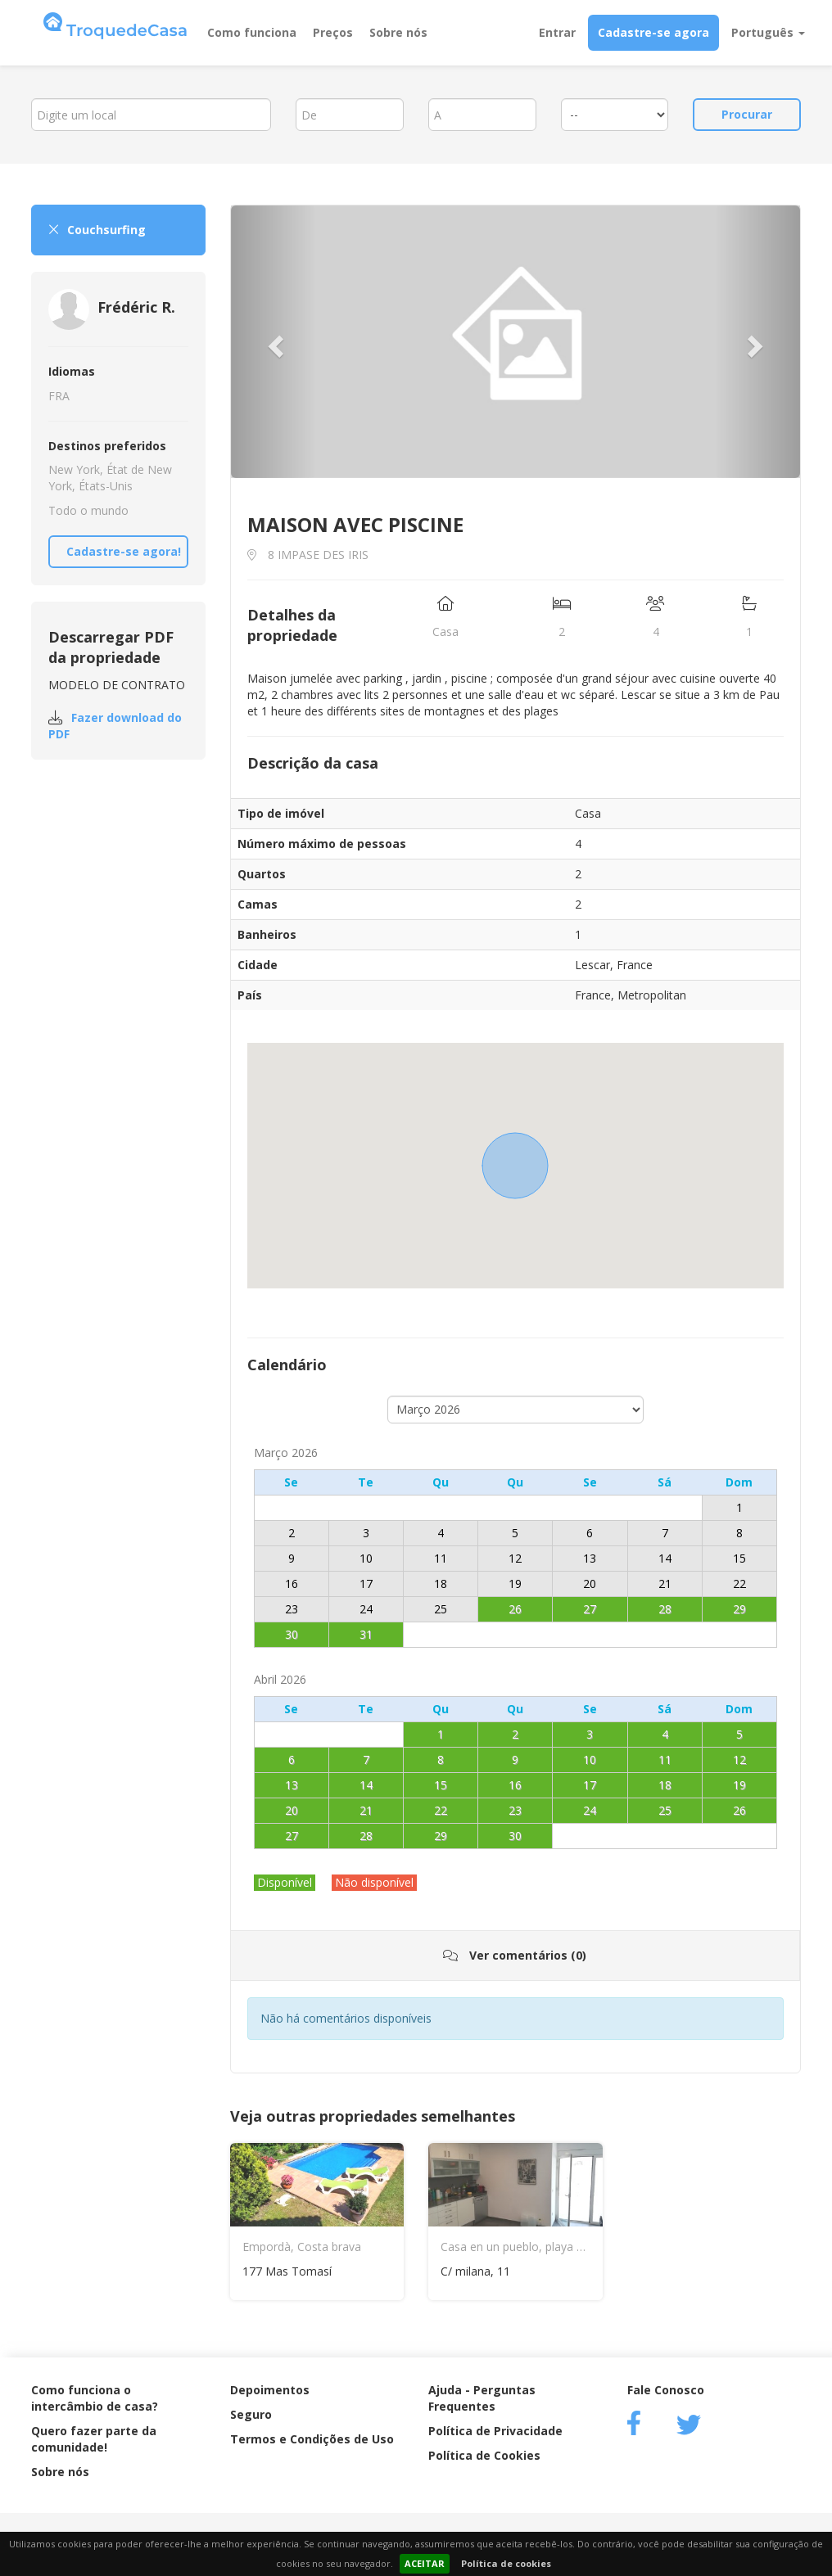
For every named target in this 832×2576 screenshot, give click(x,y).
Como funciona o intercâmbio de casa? (94, 2398)
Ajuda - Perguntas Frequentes (482, 2398)
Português (768, 32)
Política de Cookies (484, 2455)
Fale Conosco (665, 2390)
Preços (333, 32)
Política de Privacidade (495, 2430)
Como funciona (251, 32)
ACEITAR (425, 2563)
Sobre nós (398, 32)
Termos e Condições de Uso (312, 2439)
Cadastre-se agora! (123, 551)
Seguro (251, 2414)
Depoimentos (270, 2390)
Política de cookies (506, 2563)
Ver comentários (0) (514, 1955)
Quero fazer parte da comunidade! (93, 2439)
